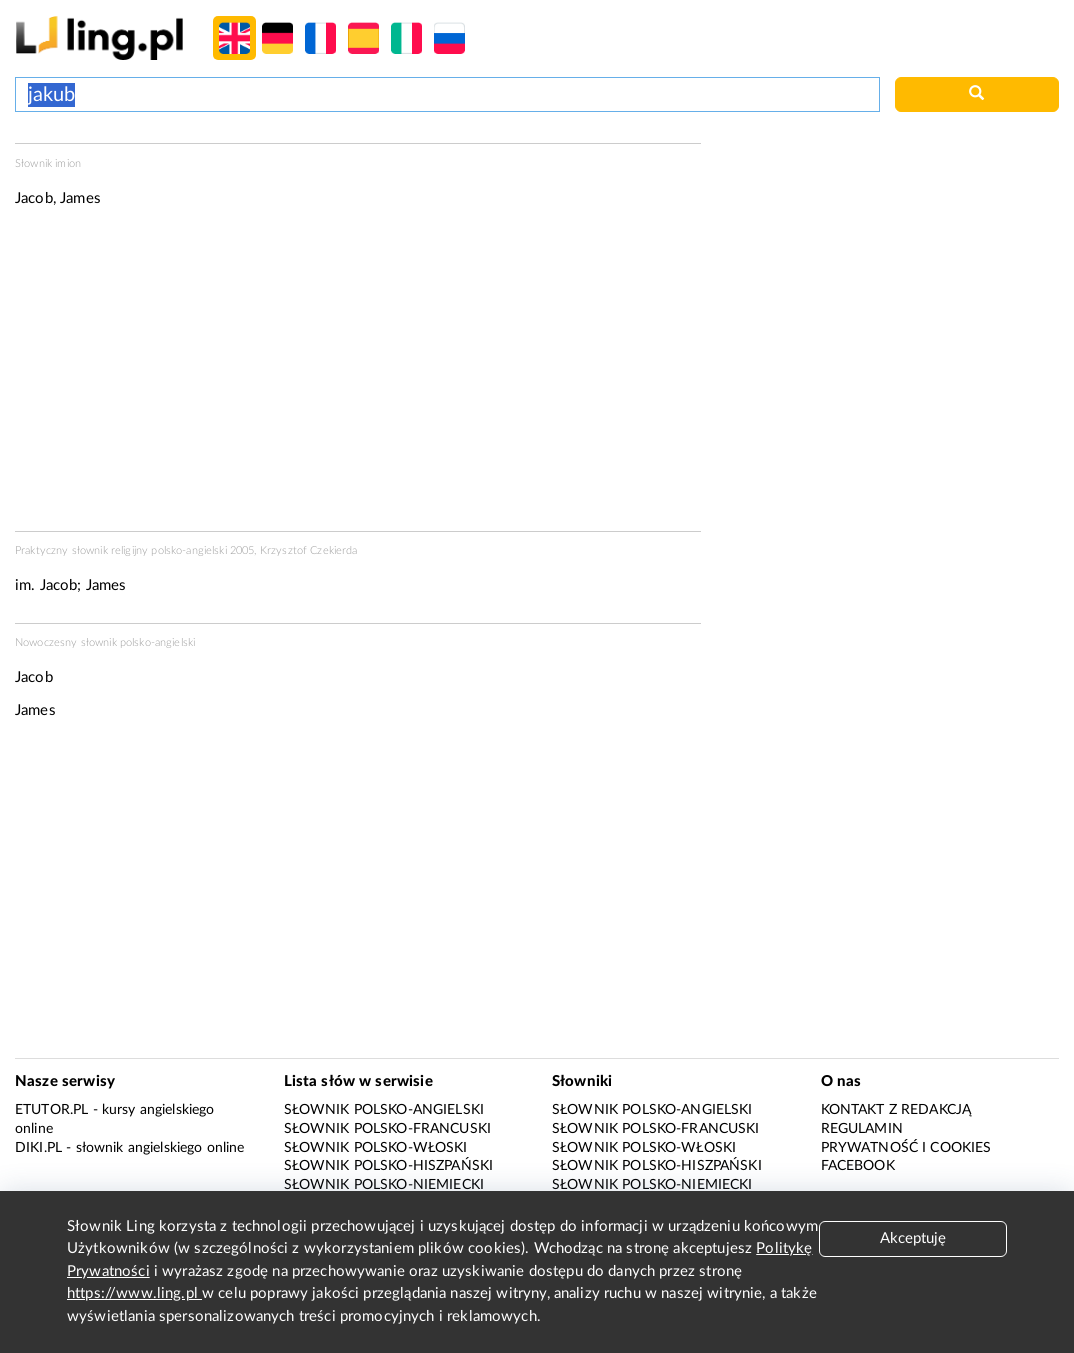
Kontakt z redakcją (896, 1110)
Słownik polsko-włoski (376, 1148)
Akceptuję (913, 1238)
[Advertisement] (358, 376)
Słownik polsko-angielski (384, 1110)
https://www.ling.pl (134, 1293)
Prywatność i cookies (906, 1148)
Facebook (858, 1166)
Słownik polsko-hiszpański (389, 1166)
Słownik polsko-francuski (388, 1129)
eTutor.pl (51, 1110)
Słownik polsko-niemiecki (384, 1185)
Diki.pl (38, 1148)
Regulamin (862, 1129)
